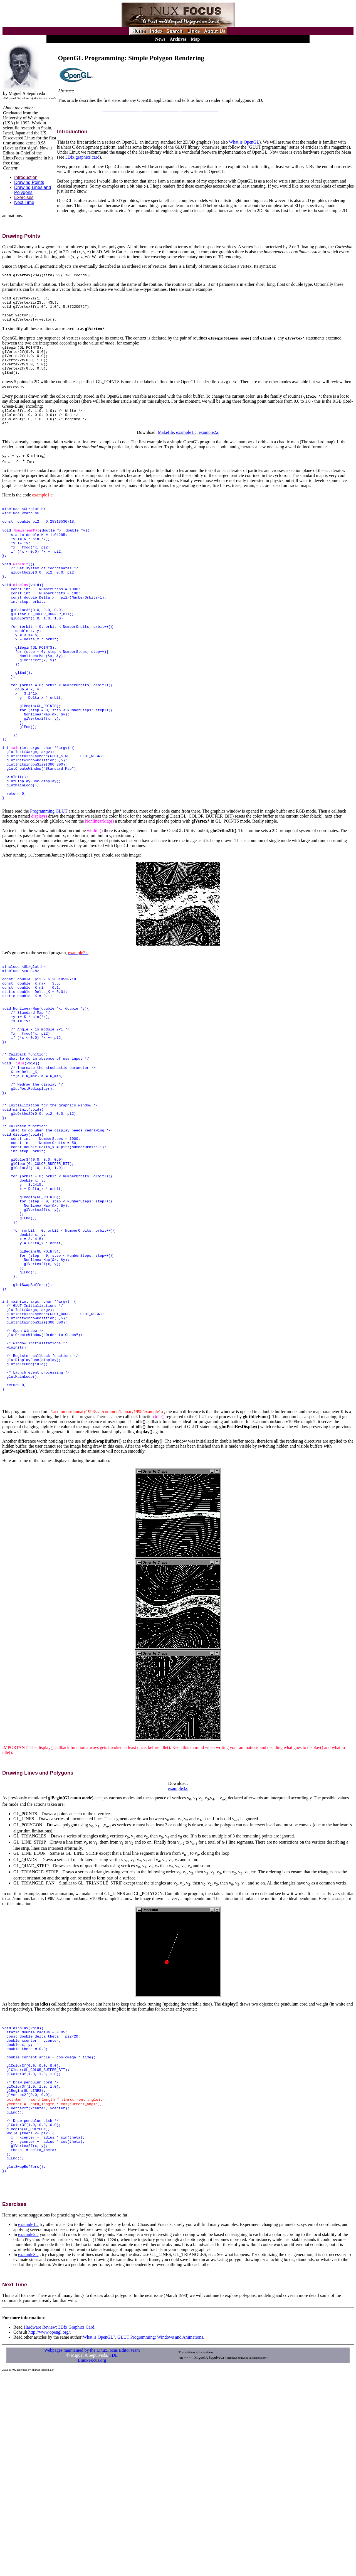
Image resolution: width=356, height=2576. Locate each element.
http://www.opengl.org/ (49, 2532)
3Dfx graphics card (82, 157)
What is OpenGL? (99, 2537)
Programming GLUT (48, 887)
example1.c (186, 446)
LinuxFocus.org (92, 2560)
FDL (113, 2555)
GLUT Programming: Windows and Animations (160, 2537)
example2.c (209, 446)
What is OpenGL (244, 142)
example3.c (178, 1954)
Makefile (166, 446)
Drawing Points (29, 182)
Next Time (24, 202)
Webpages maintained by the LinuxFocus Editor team (92, 2550)
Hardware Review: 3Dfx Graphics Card (59, 2527)
